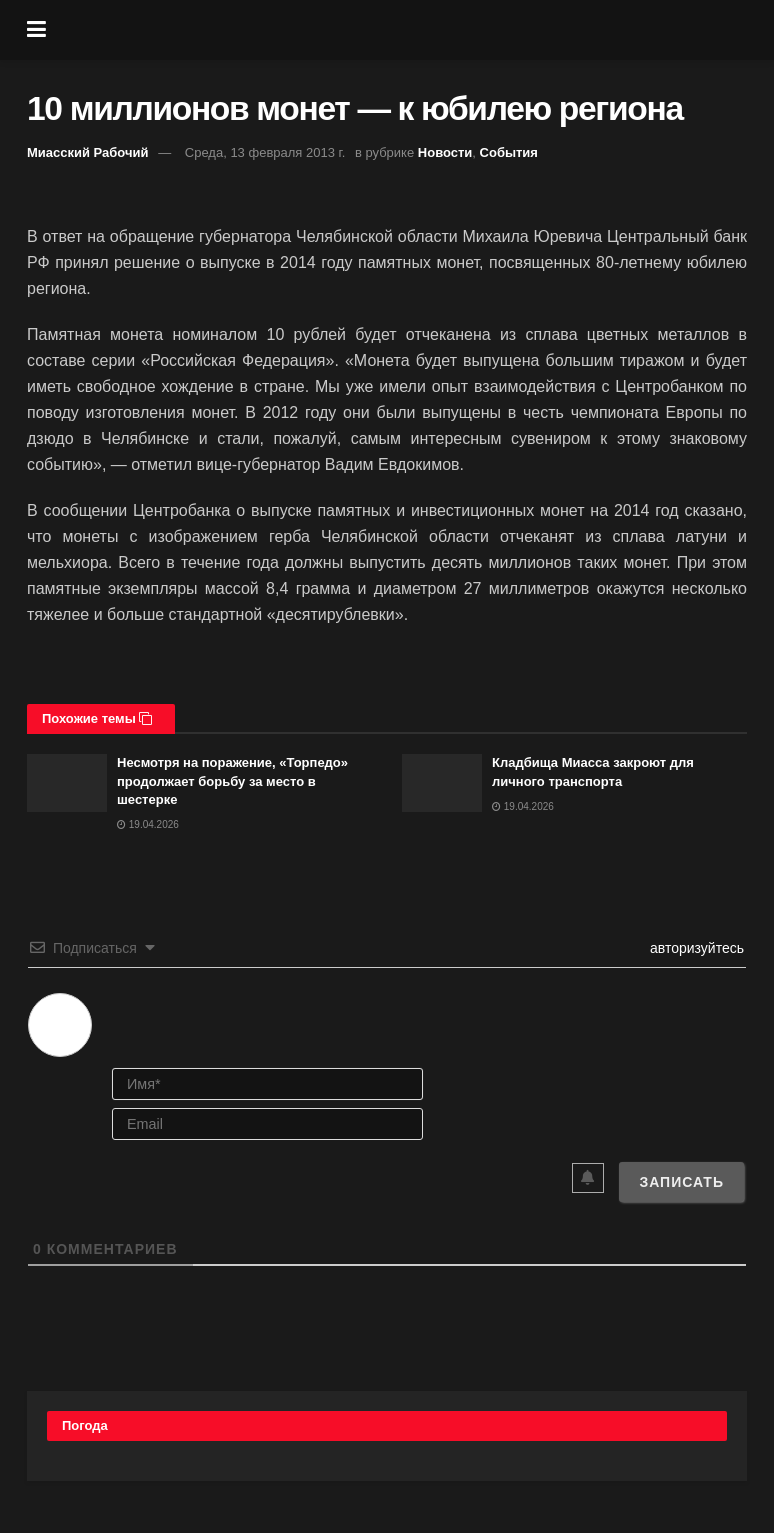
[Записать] (681, 1182)
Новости (445, 152)
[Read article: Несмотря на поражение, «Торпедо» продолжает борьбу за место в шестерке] (67, 782)
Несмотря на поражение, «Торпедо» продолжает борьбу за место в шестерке (232, 780)
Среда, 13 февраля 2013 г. (265, 152)
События (509, 152)
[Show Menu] (36, 30)
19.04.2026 (148, 824)
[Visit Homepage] (402, 30)
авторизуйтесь (695, 948)
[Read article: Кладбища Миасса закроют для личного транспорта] (442, 782)
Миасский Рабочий (88, 152)
